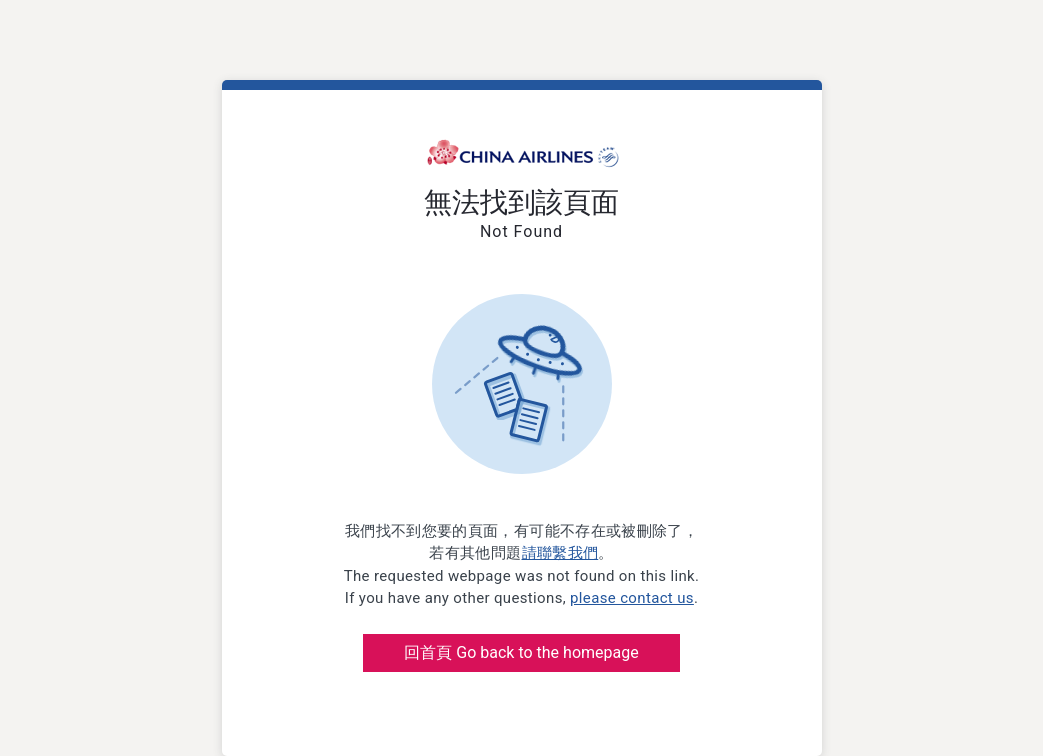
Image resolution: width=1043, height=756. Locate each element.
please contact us (632, 598)
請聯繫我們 (560, 553)
